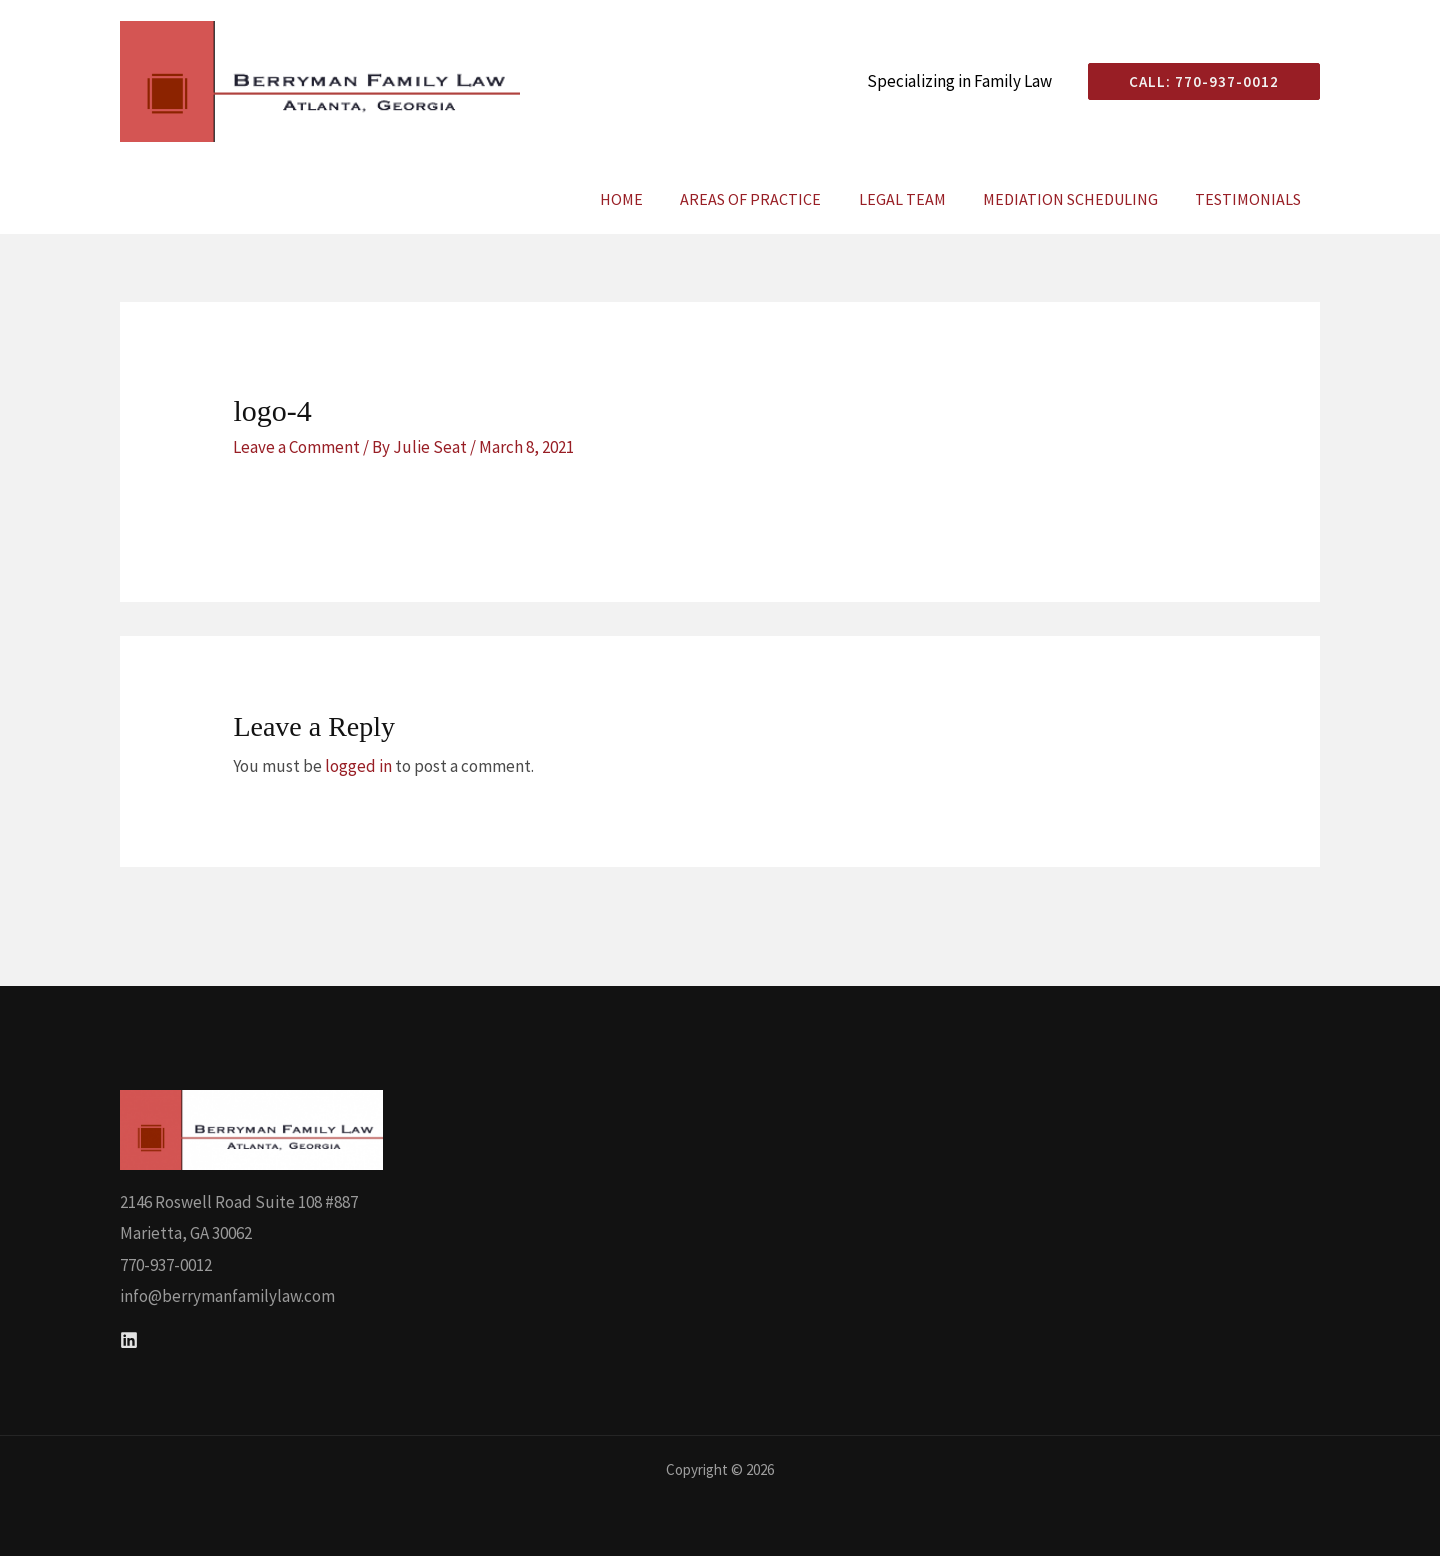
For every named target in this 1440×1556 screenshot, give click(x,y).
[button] (1196, 81)
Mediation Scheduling (1078, 199)
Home (645, 199)
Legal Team (915, 199)
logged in (358, 766)
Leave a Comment (296, 447)
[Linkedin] (129, 1340)
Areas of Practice (769, 199)
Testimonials (1251, 199)
